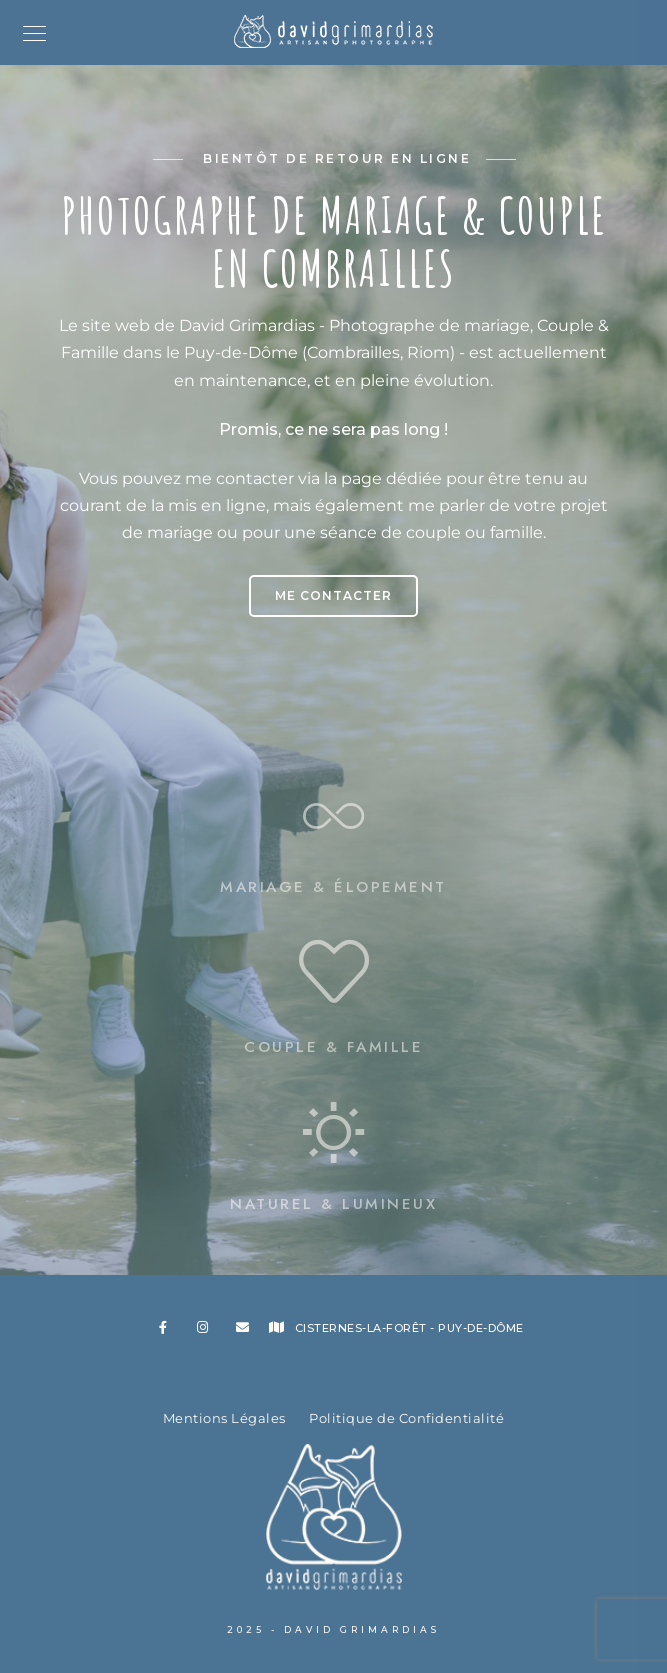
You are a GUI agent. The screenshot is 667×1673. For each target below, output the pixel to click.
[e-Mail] (246, 1331)
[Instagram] (207, 1331)
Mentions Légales (224, 1418)
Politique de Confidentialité (406, 1418)
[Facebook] (169, 1331)
